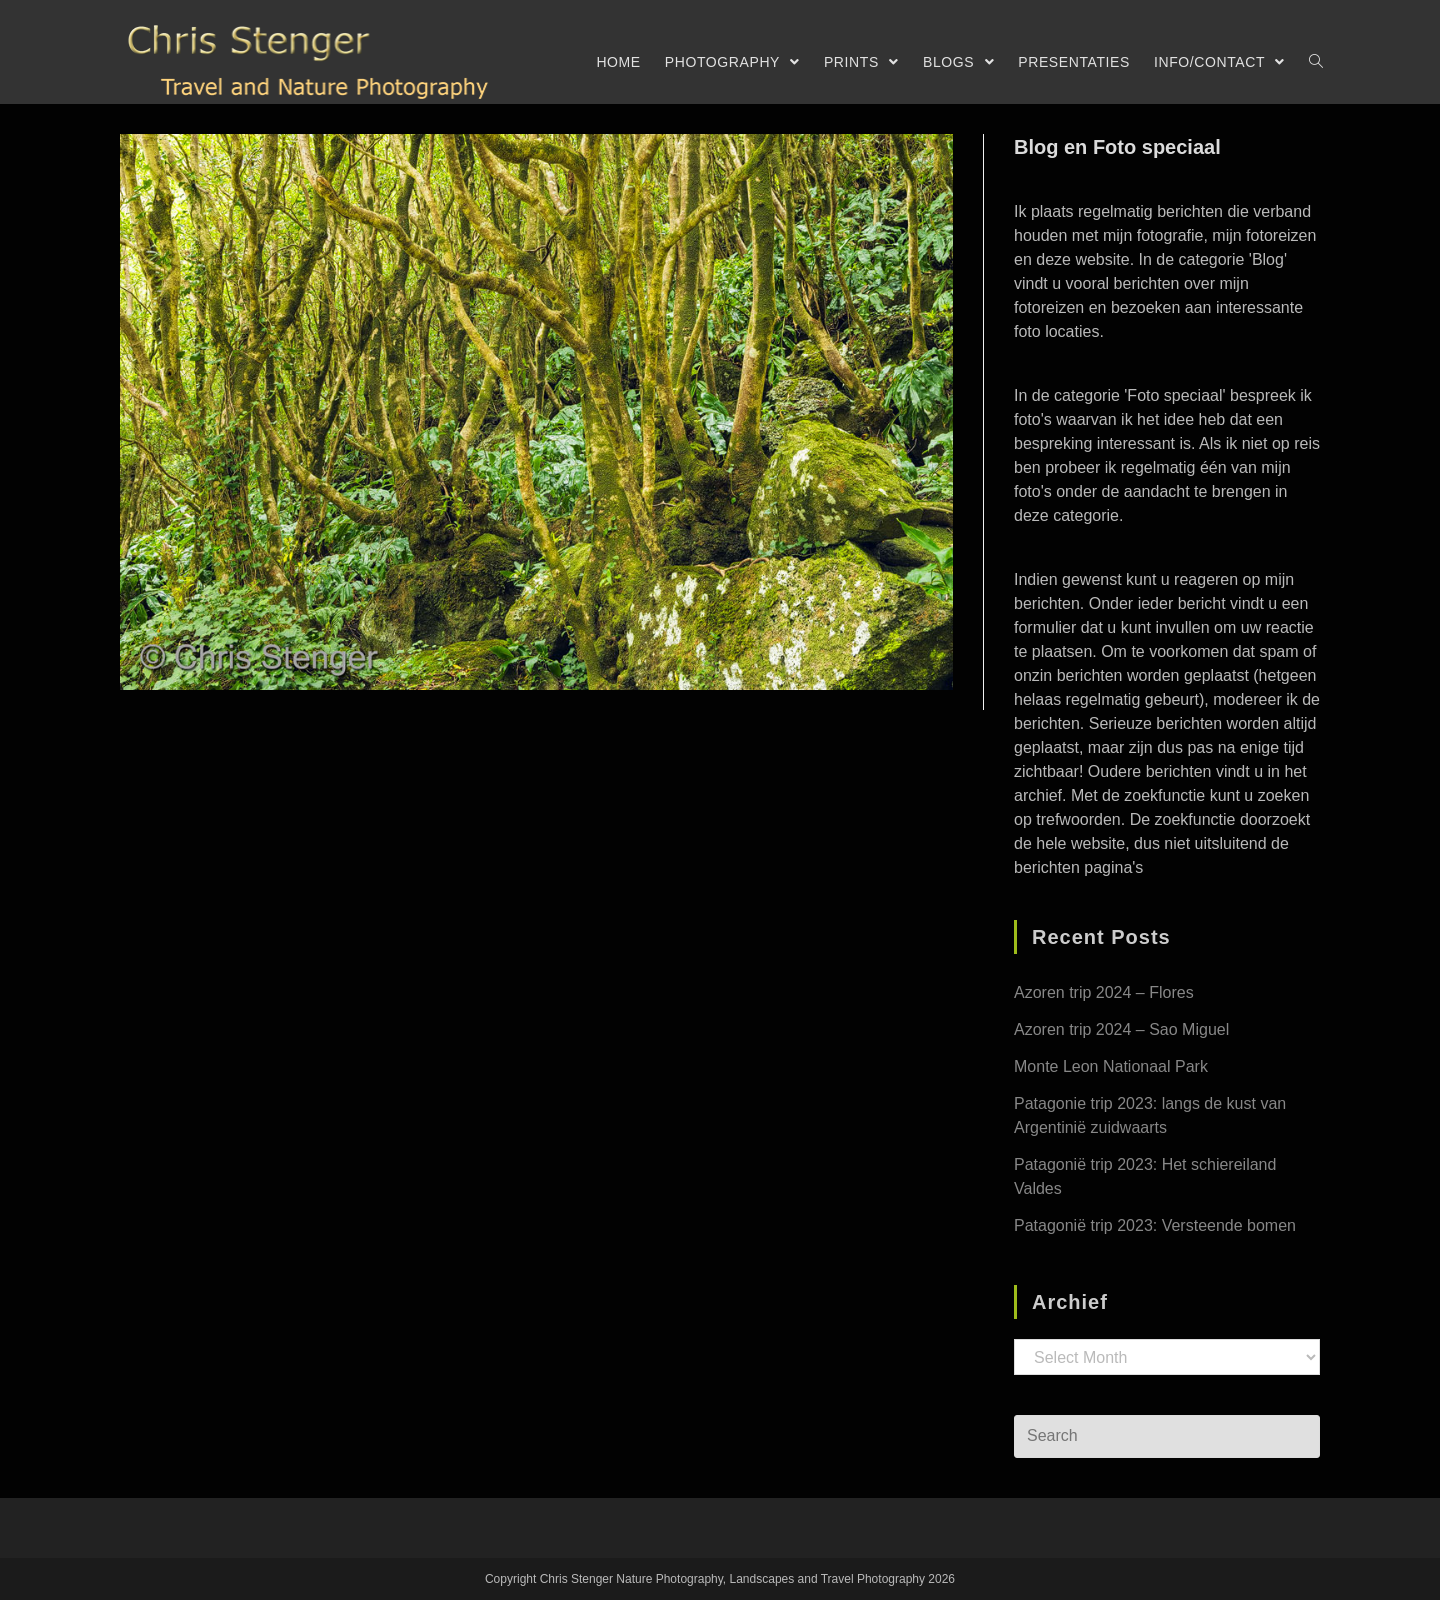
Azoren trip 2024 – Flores (1104, 992)
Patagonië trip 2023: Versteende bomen (1155, 1225)
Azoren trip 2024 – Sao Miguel (1121, 1029)
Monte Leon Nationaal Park (1111, 1066)
